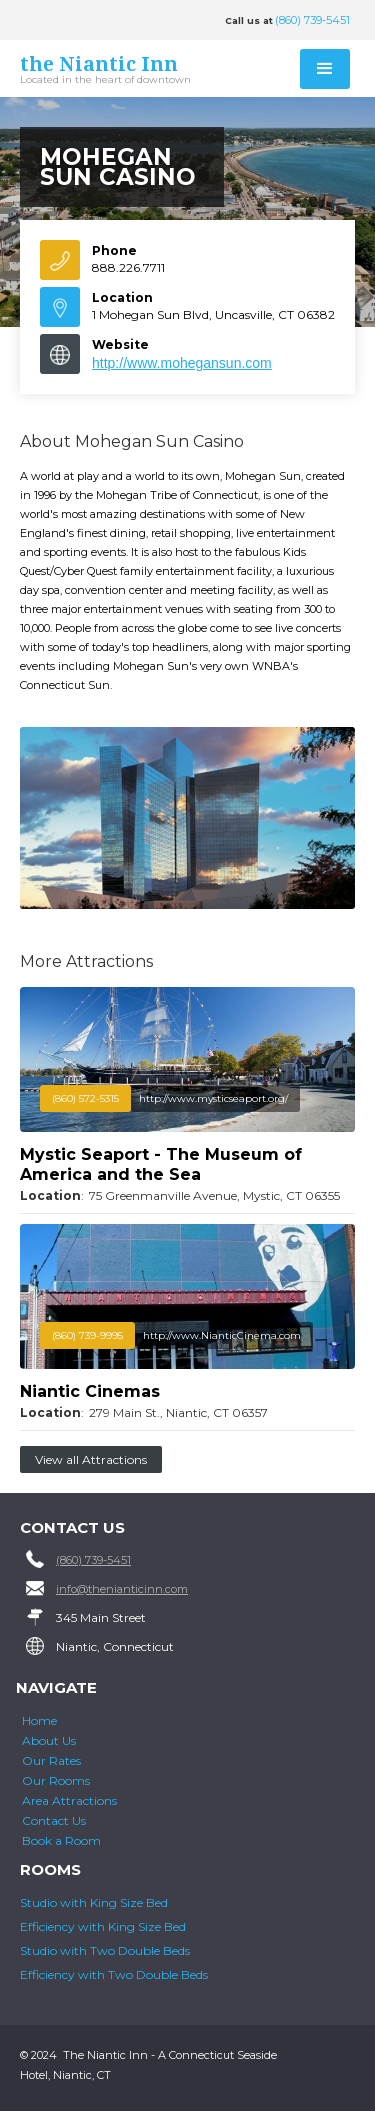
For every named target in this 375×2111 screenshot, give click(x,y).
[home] (121, 71)
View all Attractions (91, 1459)
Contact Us (54, 1820)
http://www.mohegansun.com (182, 363)
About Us (49, 1740)
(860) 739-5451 (312, 20)
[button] (325, 69)
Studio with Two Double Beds (105, 1950)
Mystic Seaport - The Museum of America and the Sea (161, 1164)
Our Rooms (56, 1780)
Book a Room (61, 1840)
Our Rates (51, 1760)
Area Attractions (69, 1800)
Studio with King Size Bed (94, 1902)
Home (39, 1720)
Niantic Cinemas (90, 1391)
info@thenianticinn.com (122, 1589)
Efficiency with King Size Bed (103, 1926)
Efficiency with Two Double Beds (114, 1974)
